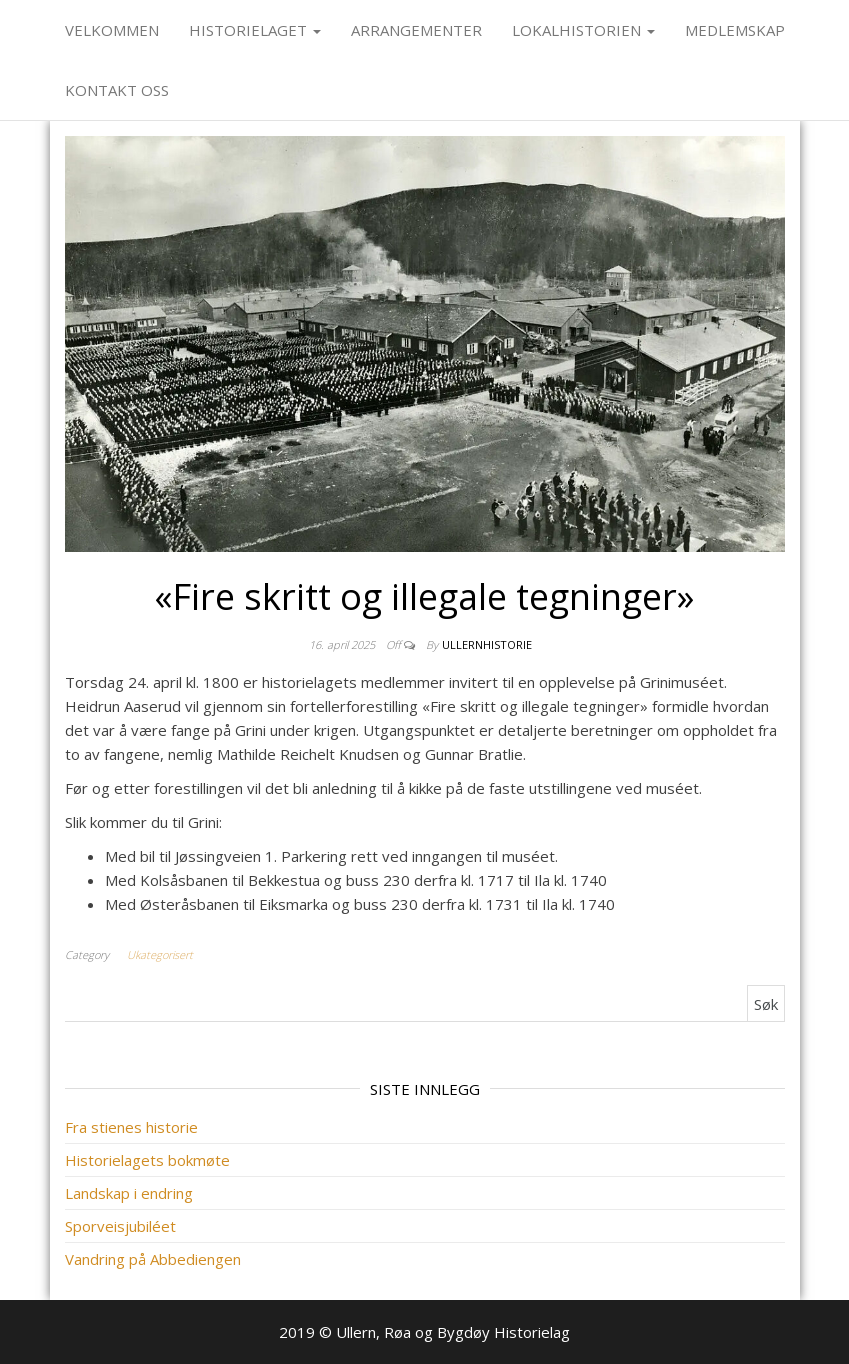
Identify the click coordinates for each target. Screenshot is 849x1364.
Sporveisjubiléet (120, 1226)
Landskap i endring (129, 1193)
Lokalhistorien (583, 30)
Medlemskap (735, 30)
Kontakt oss (117, 90)
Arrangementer (416, 30)
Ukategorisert (160, 954)
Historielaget (255, 30)
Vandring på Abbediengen (153, 1259)
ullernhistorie (487, 644)
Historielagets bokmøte (147, 1160)
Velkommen (112, 30)
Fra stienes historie (131, 1127)
